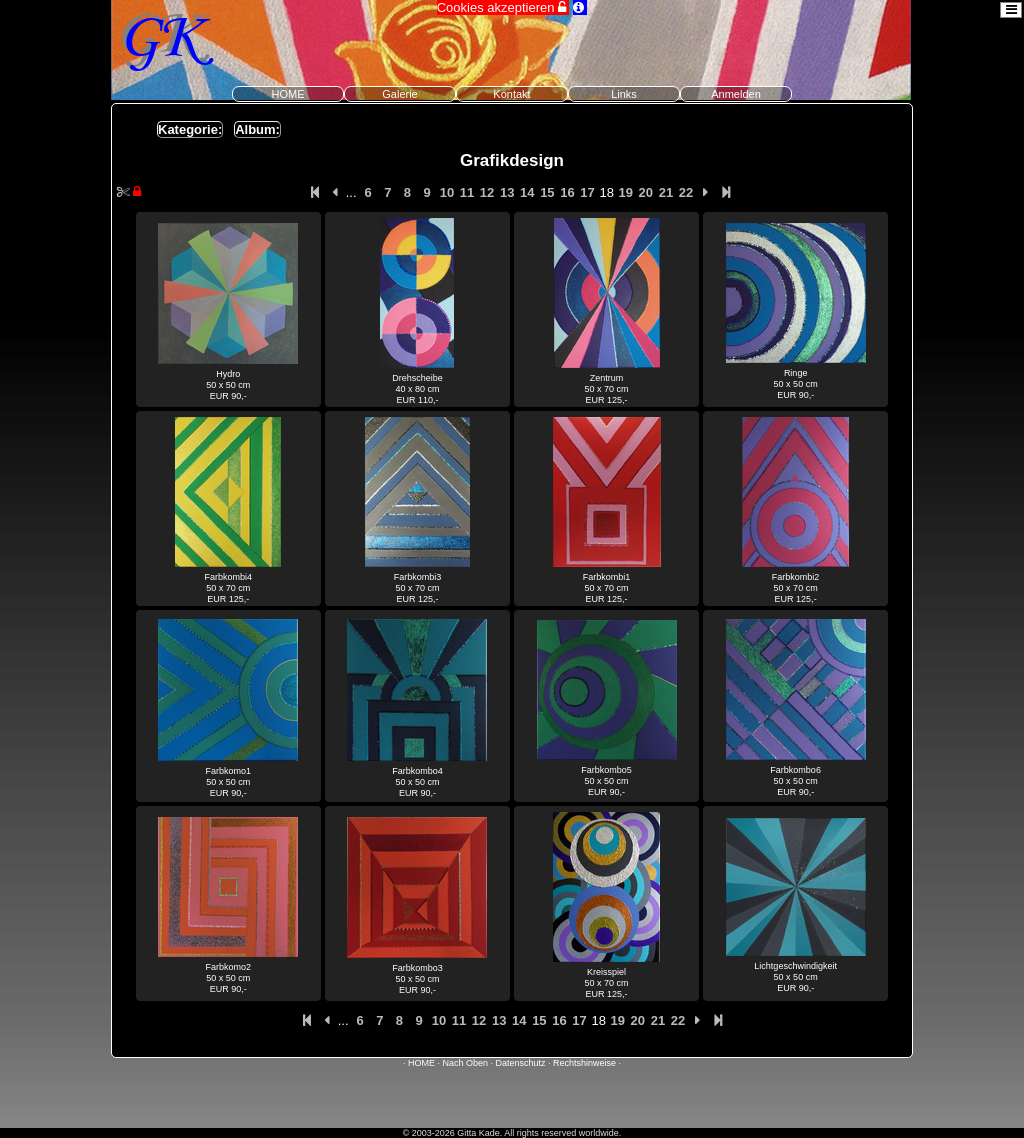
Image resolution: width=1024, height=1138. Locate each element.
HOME (288, 94)
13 (507, 192)
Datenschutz (521, 1063)
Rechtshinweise (584, 1063)
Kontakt (511, 94)
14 (527, 192)
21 (666, 192)
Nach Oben (465, 1063)
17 (587, 192)
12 (487, 192)
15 (547, 192)
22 (686, 192)
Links (624, 94)
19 (626, 192)
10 (447, 192)
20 (646, 192)
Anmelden (736, 94)
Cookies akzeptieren (503, 7)
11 (467, 192)
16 (567, 192)
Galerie (399, 94)
